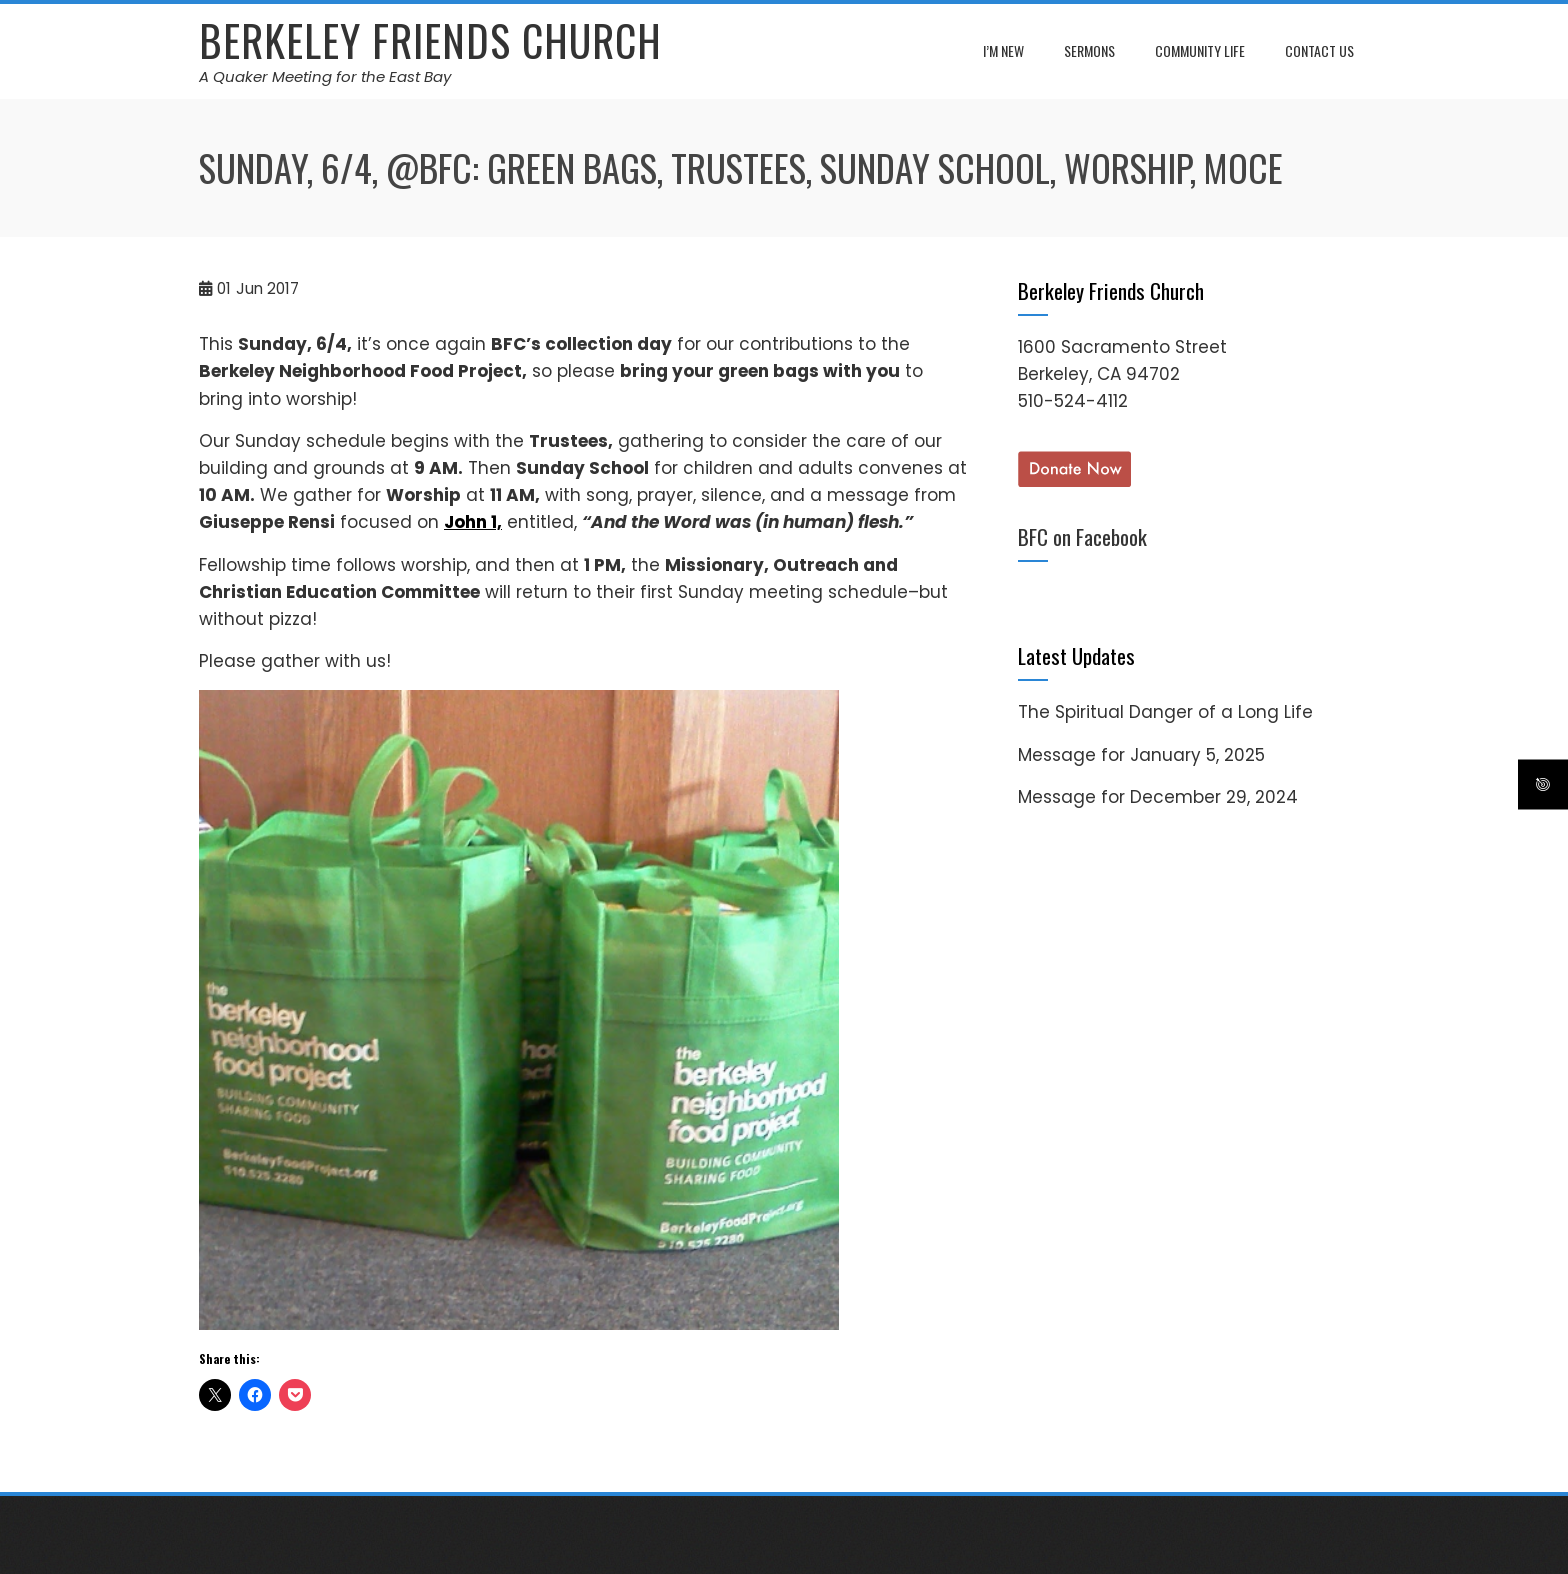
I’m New (1003, 50)
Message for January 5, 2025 (1141, 755)
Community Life (1200, 50)
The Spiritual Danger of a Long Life (1165, 712)
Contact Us (1319, 50)
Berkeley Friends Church (430, 40)
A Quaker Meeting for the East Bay (325, 76)
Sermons (1089, 50)
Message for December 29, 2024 (1158, 797)
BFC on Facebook (1082, 536)
